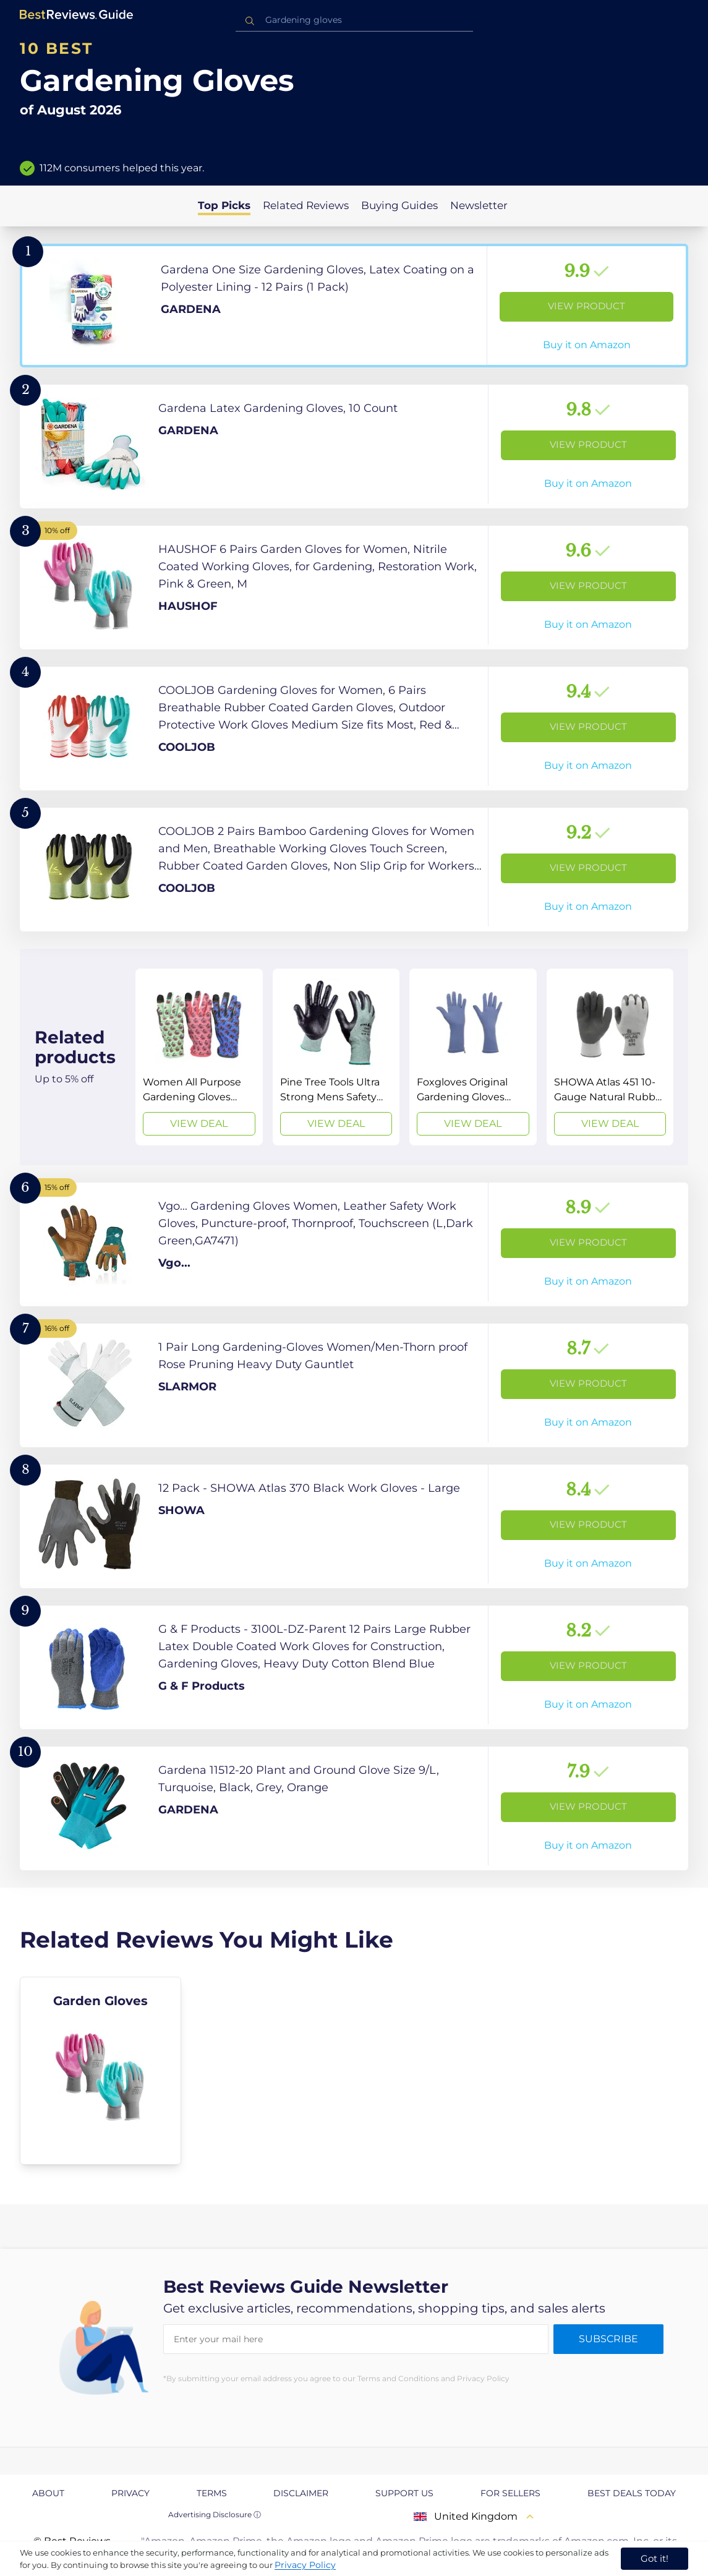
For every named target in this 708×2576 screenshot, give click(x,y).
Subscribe (608, 2339)
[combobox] (354, 20)
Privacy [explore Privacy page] (130, 2493)
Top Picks (224, 205)
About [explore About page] (48, 2493)
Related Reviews (306, 205)
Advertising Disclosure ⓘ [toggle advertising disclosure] (214, 2514)
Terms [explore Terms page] (212, 2493)
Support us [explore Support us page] (404, 2493)
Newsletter (479, 205)
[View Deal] (199, 1057)
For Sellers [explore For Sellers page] (510, 2493)
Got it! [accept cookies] (654, 2558)
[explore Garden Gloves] (100, 2071)
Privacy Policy (305, 2564)
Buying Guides (399, 205)
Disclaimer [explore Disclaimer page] (300, 2493)
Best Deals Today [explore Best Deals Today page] (631, 2493)
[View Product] (354, 305)
